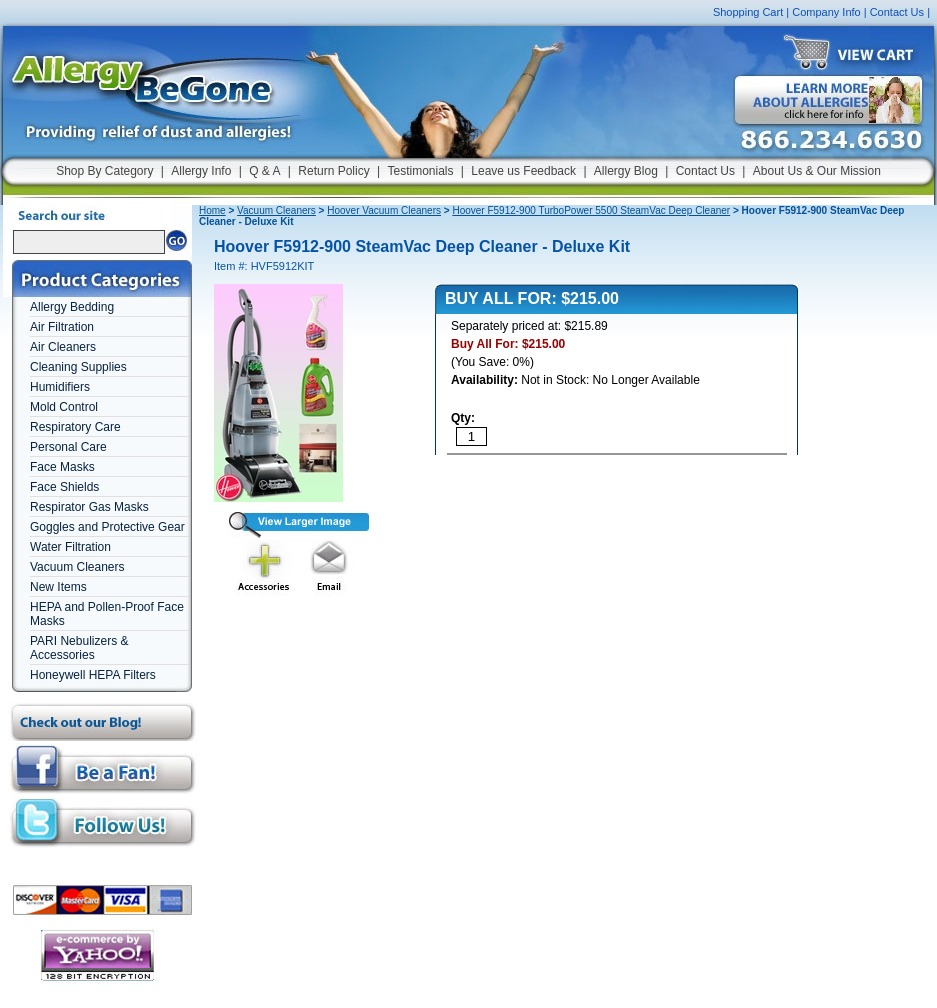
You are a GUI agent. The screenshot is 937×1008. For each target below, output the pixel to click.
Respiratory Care (75, 427)
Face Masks (62, 467)
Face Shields (64, 487)
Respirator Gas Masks (89, 507)
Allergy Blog (626, 171)
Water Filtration (70, 547)
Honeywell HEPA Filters (93, 675)
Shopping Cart (748, 12)
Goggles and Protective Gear (107, 527)
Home (212, 210)
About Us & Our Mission (817, 171)
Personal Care (68, 447)
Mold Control (64, 407)
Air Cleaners (63, 347)
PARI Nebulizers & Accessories (79, 648)
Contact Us (897, 12)
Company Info (826, 12)
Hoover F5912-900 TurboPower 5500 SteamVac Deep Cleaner (591, 210)
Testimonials (420, 171)
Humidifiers (60, 387)
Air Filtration (62, 327)
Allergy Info (201, 171)
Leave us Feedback (523, 171)
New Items (58, 587)
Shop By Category (104, 171)
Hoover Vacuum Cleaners (384, 210)
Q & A (264, 171)
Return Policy (333, 171)
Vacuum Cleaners (77, 567)
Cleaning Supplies (78, 367)
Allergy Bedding (72, 307)
